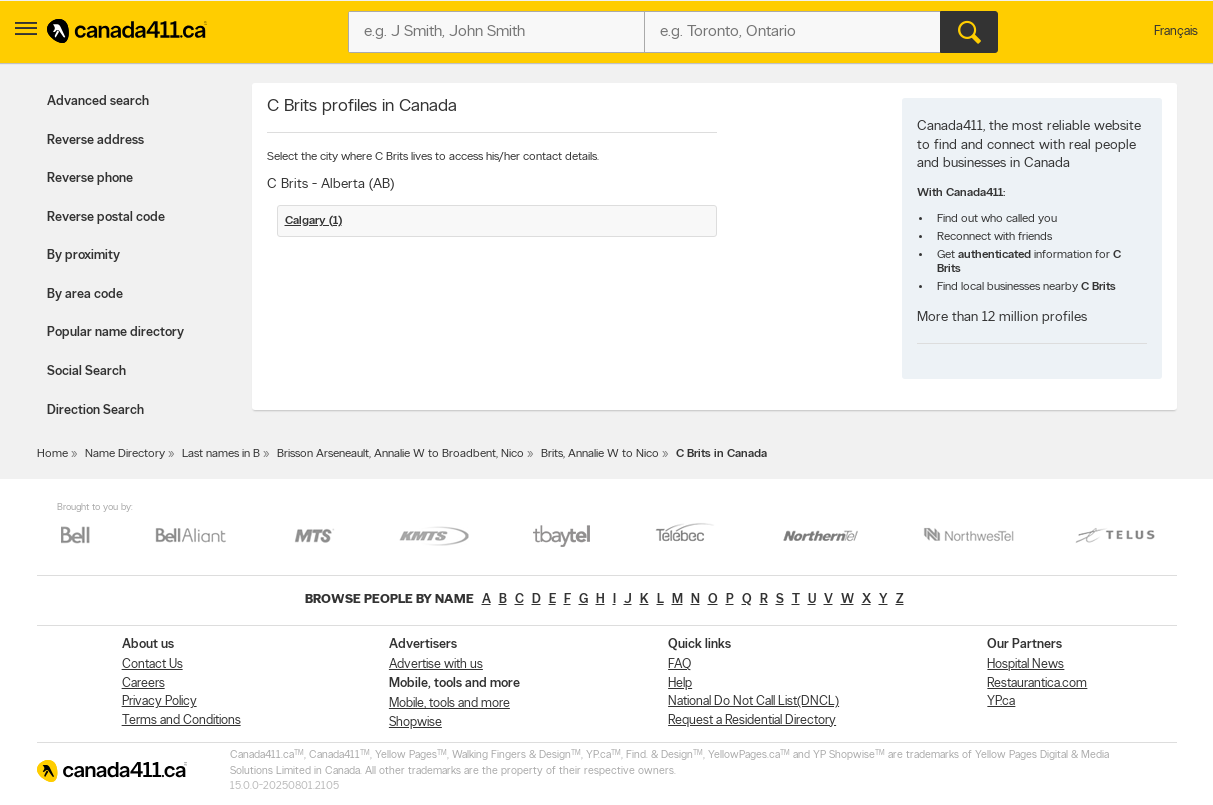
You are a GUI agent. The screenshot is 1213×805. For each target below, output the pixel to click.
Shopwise (415, 722)
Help (680, 683)
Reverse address (95, 140)
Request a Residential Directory (752, 720)
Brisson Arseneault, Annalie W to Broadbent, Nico (400, 454)
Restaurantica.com (1037, 683)
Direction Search (95, 410)
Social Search (86, 371)
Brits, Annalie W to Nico (600, 454)
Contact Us (152, 664)
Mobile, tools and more (449, 703)
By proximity (83, 255)
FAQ (679, 664)
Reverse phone (90, 178)
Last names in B (221, 454)
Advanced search (98, 101)
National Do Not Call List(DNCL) (753, 701)
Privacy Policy (159, 701)
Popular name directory (115, 332)
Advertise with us (436, 664)
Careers (143, 683)
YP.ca (1001, 701)
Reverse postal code (106, 217)
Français (1176, 31)
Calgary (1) (313, 221)
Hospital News (1025, 664)
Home (52, 454)
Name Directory (125, 454)
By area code (85, 294)
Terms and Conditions (181, 720)
